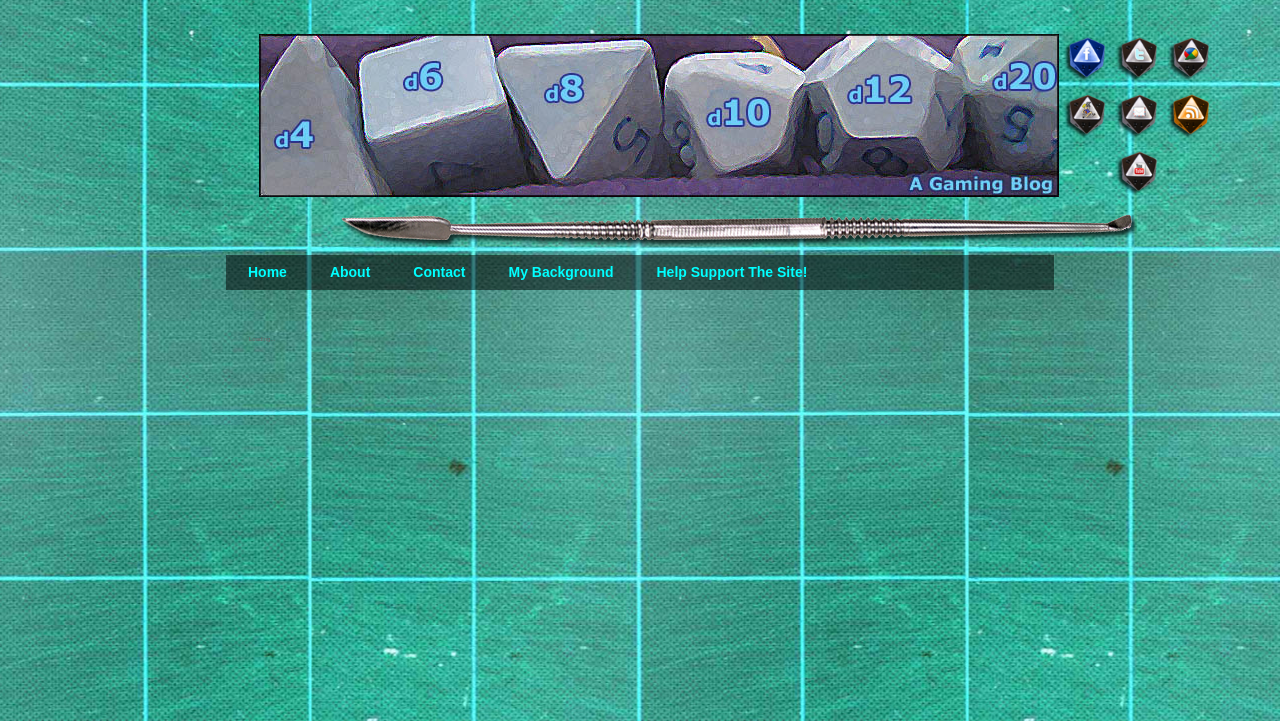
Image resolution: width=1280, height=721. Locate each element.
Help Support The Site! (731, 272)
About (350, 272)
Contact (439, 272)
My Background (560, 272)
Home (267, 272)
